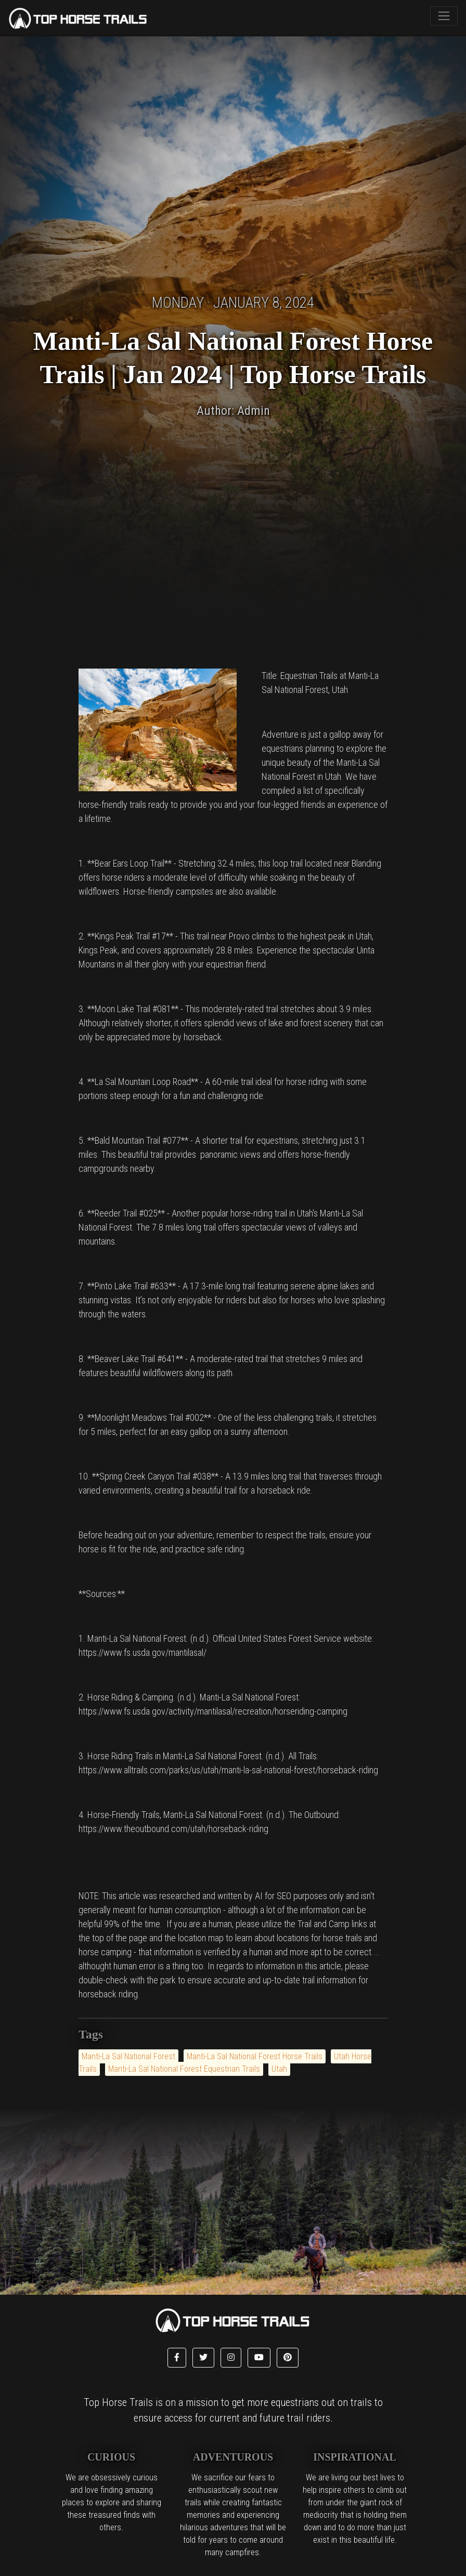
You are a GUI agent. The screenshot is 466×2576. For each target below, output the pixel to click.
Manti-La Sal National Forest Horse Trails (254, 2056)
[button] (176, 2358)
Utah (279, 2069)
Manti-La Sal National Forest (128, 2056)
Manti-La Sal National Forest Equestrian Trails (184, 2069)
